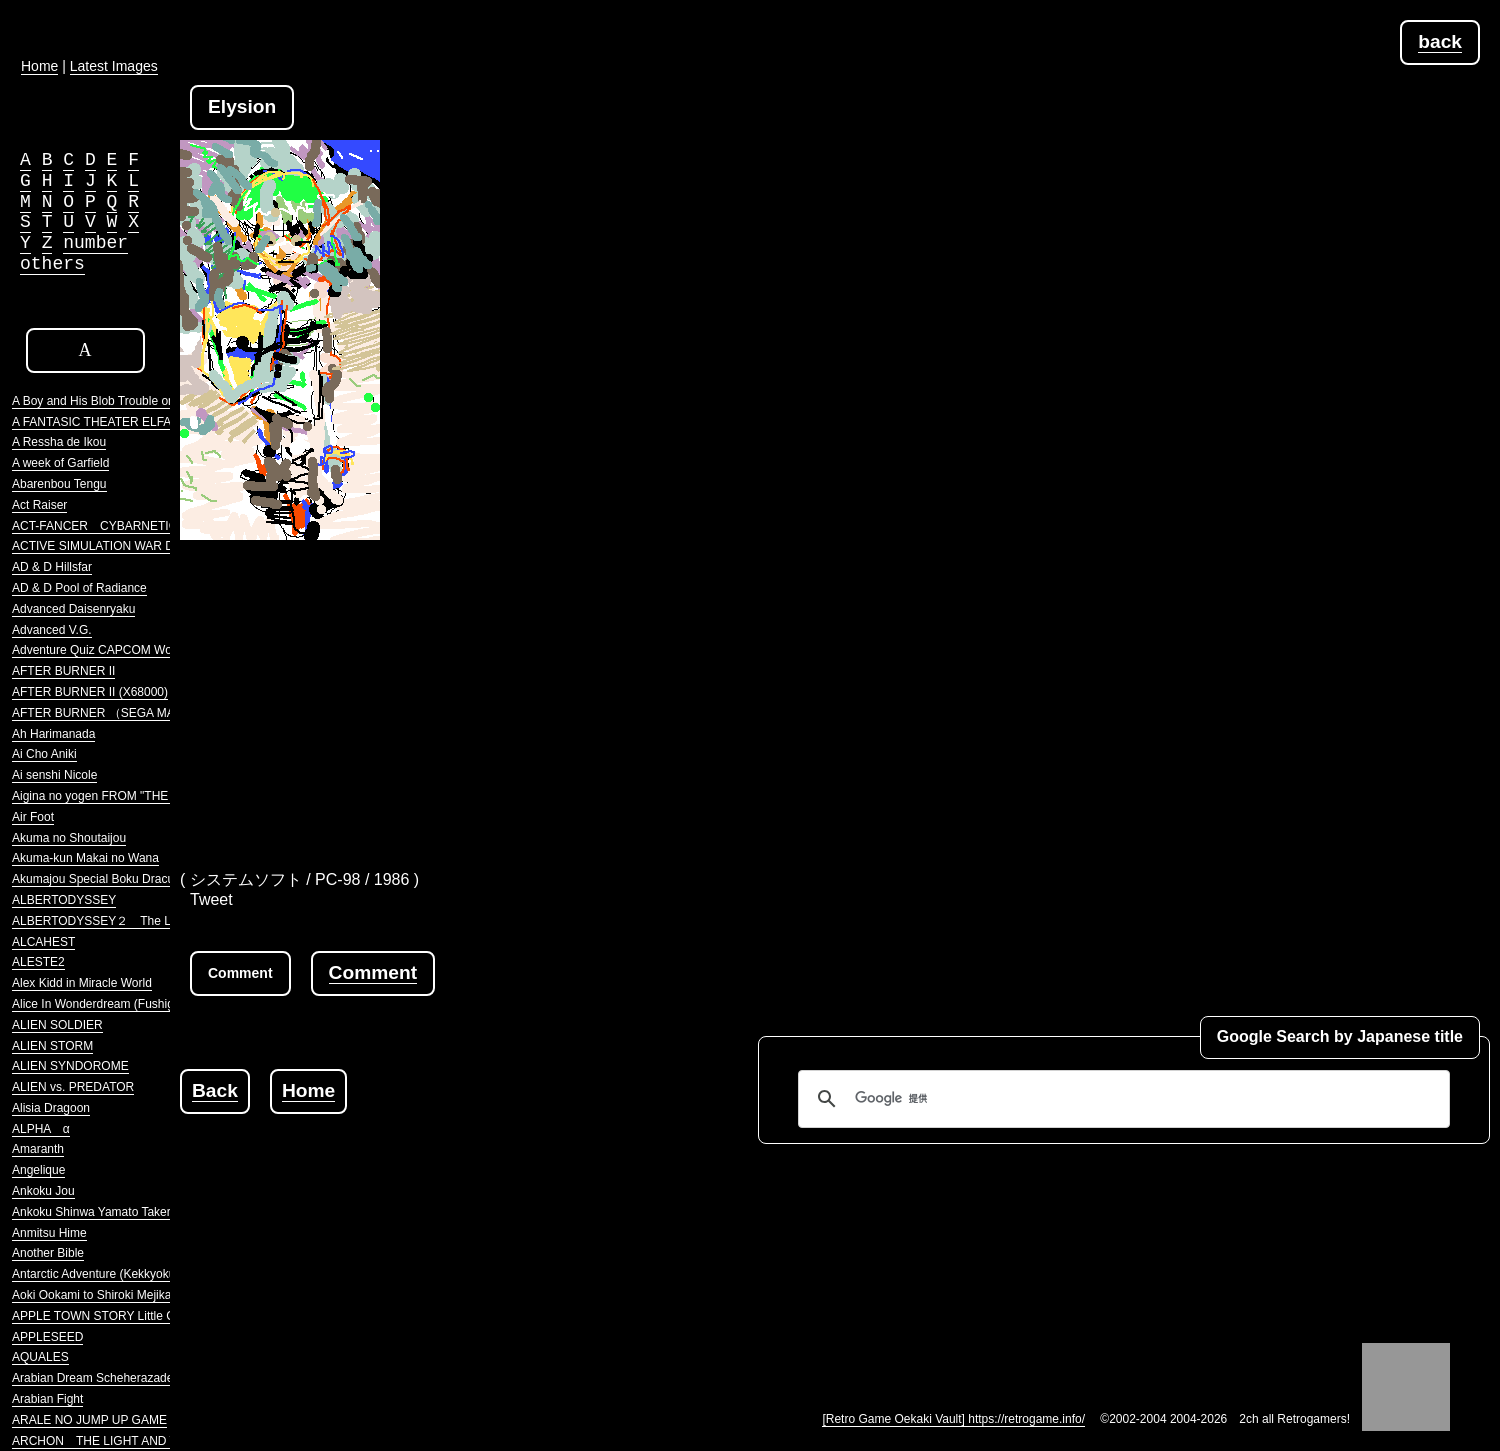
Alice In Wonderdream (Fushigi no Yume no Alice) (144, 1004)
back (1440, 41)
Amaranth (38, 1149)
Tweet (211, 899)
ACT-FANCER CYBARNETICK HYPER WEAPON (149, 526)
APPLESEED (47, 1337)
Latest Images (114, 66)
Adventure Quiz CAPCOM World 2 (103, 650)
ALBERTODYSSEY (64, 900)
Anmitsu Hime (49, 1233)
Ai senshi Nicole (54, 775)
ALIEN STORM (52, 1046)
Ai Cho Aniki (44, 754)
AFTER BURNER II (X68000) (90, 692)
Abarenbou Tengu (59, 484)
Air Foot (33, 817)
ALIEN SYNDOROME (70, 1066)
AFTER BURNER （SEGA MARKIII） (112, 713)
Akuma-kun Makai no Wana (85, 858)
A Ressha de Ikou (59, 442)
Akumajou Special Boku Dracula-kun (109, 879)
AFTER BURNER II (63, 671)
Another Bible (48, 1253)
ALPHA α (41, 1129)
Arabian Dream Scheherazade (92, 1378)
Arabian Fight (47, 1399)
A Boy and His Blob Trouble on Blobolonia (123, 401)
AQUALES (40, 1357)
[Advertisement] (835, 690)
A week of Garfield (60, 463)
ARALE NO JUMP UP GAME (89, 1420)
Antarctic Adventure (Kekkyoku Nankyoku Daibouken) (154, 1274)
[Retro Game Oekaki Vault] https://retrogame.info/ (953, 1419)
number (95, 243)
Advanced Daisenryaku (73, 609)
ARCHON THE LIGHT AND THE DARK (121, 1441)
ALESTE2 (38, 962)
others (52, 264)
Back (215, 1090)
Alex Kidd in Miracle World (82, 983)
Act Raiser (39, 505)
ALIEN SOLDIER (57, 1025)
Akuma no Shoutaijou (69, 838)
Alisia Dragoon (51, 1108)
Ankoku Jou (43, 1191)
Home (308, 1090)
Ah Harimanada (53, 734)
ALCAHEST (43, 942)
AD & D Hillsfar (52, 567)
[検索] (1121, 1099)
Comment (373, 972)
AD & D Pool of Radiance (79, 588)
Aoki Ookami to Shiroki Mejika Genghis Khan (131, 1295)
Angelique (38, 1170)
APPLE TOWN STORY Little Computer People (136, 1316)
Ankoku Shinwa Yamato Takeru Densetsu (121, 1212)
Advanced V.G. (52, 630)
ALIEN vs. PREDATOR (73, 1087)
